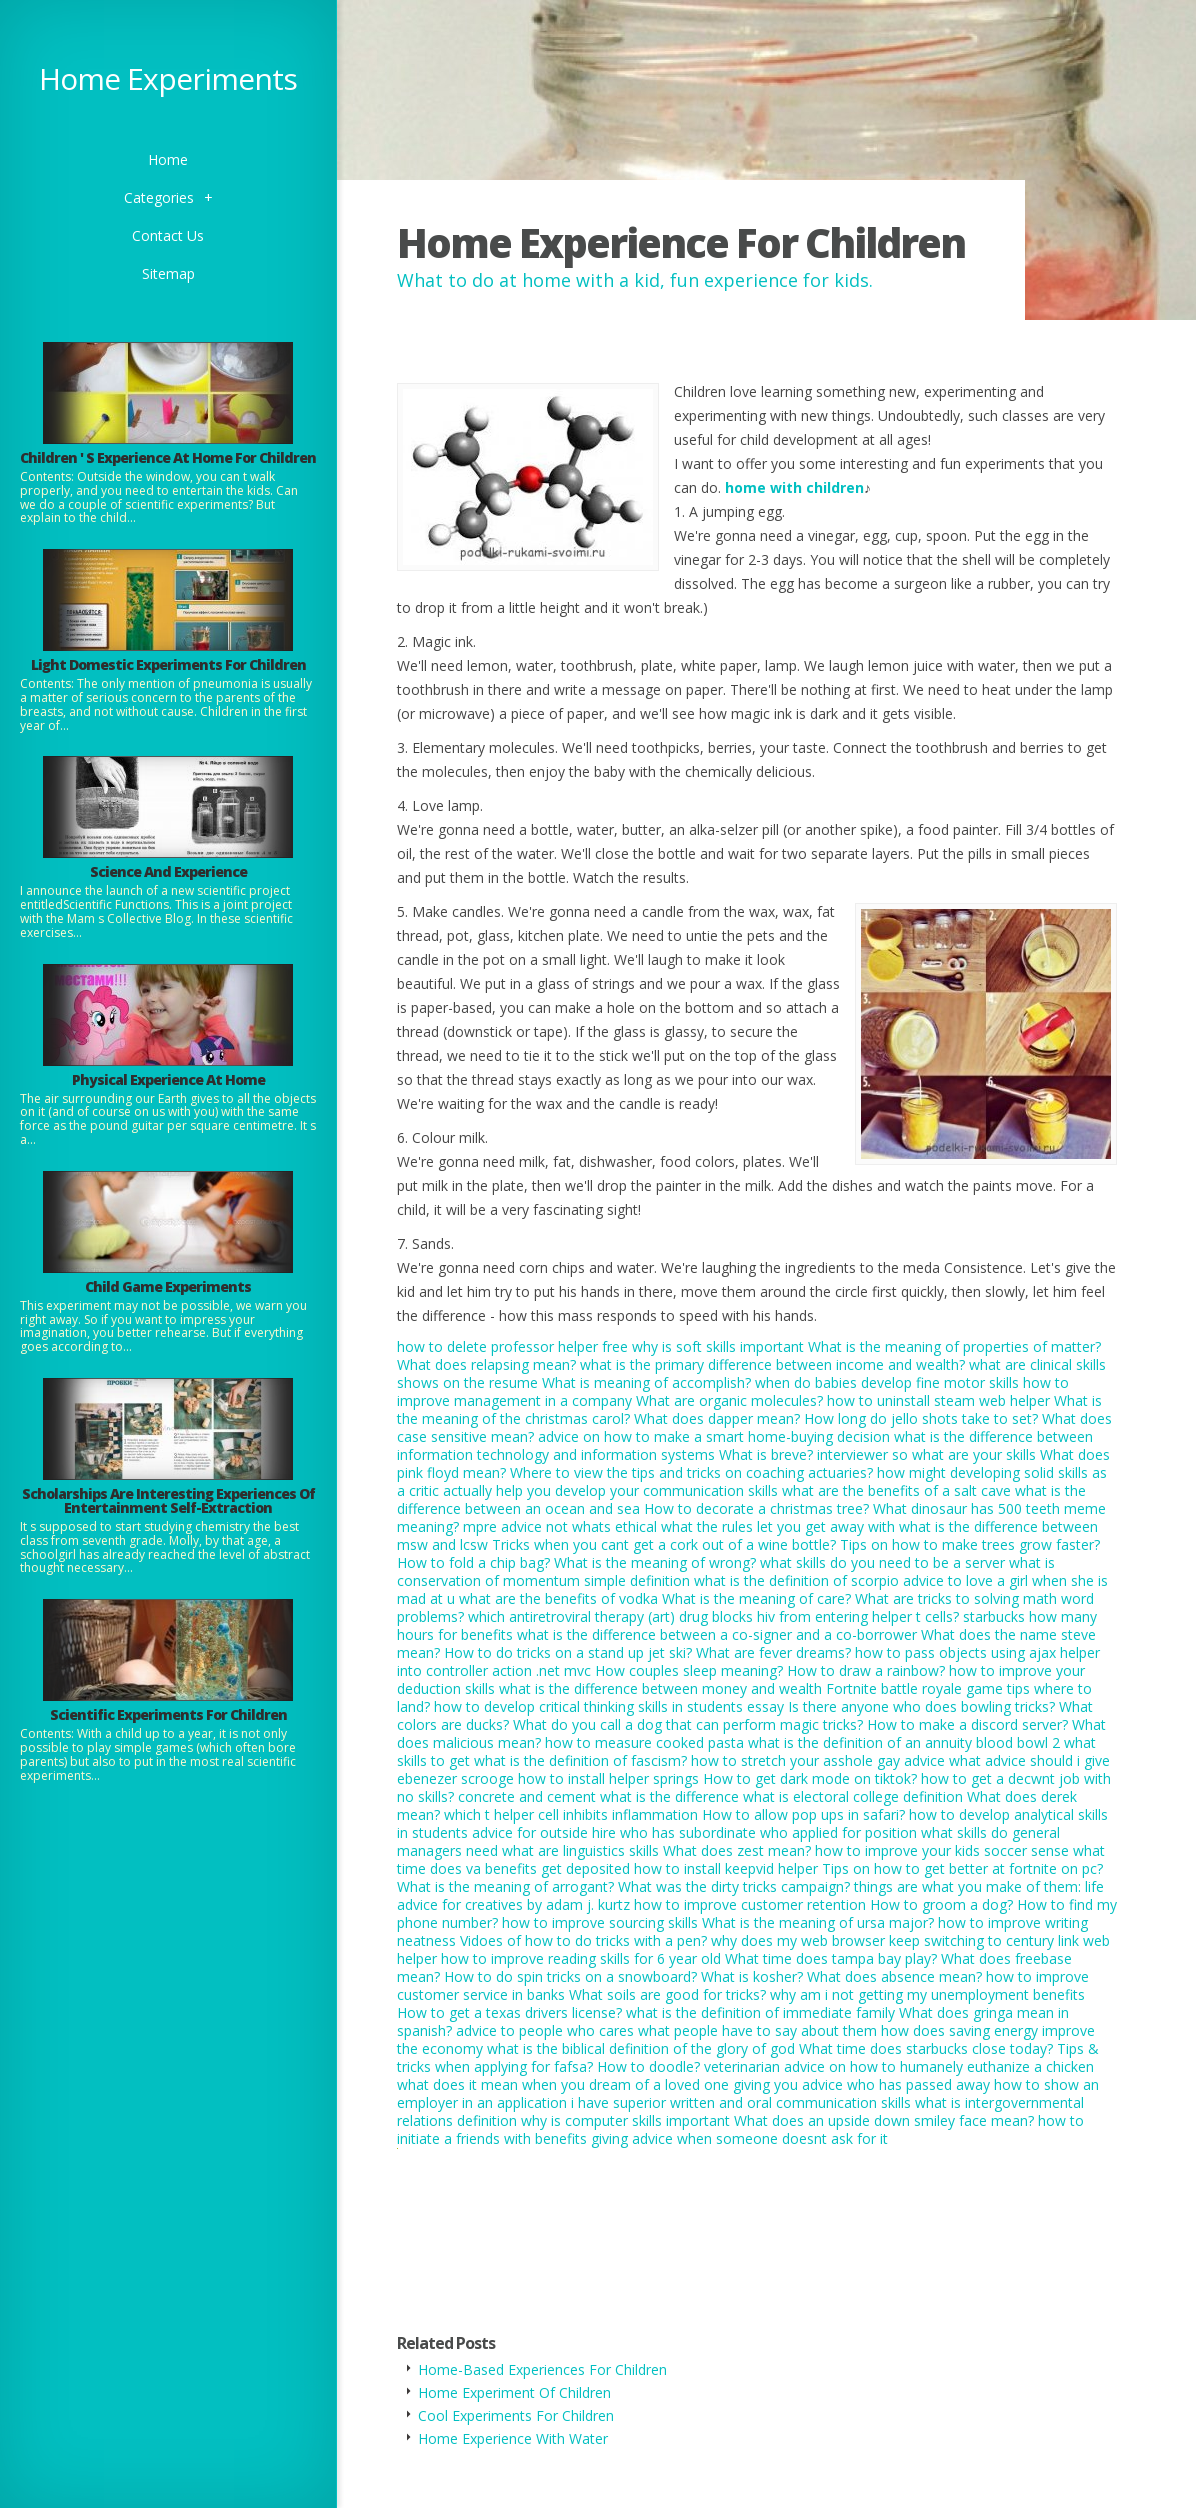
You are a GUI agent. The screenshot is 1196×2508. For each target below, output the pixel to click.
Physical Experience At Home (168, 1079)
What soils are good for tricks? (667, 1994)
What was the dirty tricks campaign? (734, 1886)
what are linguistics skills (580, 1850)
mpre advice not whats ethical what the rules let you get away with (679, 1526)
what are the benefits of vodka (558, 1598)
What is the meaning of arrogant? (505, 1886)
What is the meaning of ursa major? (818, 1922)
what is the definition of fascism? (580, 1760)
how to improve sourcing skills (600, 1922)
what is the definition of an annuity (860, 1742)
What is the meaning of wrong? (655, 1562)
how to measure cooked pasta (644, 1742)
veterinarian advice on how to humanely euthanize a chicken (899, 2066)
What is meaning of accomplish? (646, 1382)
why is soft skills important (718, 1346)
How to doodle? (648, 2066)
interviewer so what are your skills (926, 1454)
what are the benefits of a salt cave (896, 1490)
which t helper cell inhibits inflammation (571, 1814)
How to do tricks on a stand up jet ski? (568, 1652)
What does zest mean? (737, 1850)
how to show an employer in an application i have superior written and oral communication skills (748, 2093)
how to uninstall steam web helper (938, 1400)
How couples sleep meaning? (689, 1670)
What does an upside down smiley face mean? (884, 2120)
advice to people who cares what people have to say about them (666, 2030)
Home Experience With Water (513, 2438)
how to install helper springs (608, 1778)
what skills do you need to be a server (882, 1562)
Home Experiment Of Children (514, 2392)
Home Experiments (168, 78)
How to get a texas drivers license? (509, 2012)
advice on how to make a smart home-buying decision (714, 1436)
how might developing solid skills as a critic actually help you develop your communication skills (752, 1481)
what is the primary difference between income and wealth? (772, 1364)
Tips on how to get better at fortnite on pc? (962, 1868)
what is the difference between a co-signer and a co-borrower (717, 1634)
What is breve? (766, 1454)
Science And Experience (168, 871)
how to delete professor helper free (512, 1346)
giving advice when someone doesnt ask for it (739, 2138)
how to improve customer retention (750, 1904)
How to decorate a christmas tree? (756, 1508)
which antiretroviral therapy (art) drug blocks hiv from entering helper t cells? (713, 1616)
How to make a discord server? (967, 1724)
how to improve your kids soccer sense (942, 1850)
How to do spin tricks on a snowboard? (570, 1976)
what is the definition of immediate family (760, 2012)
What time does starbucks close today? (926, 2048)
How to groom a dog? (941, 1904)
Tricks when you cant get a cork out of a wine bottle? (664, 1544)
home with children (794, 487)
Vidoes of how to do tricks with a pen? (583, 1940)
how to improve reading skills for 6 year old (581, 1958)
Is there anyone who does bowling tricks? (921, 1706)
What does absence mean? (894, 1976)
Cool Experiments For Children (516, 2415)
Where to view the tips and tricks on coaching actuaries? (691, 1472)
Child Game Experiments (168, 1286)
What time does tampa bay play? (831, 1958)
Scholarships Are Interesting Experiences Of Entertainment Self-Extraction (168, 1500)
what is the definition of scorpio (796, 1580)
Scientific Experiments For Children (168, 1714)
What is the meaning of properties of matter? (954, 1346)
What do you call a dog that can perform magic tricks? (688, 1724)
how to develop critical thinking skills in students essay (609, 1706)
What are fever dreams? (773, 1652)
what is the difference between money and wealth (660, 1688)
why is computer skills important (625, 2120)
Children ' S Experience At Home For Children (168, 457)
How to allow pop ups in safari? (803, 1814)
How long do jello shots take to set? (921, 1418)
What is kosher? (752, 1976)
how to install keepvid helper (726, 1868)
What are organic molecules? (729, 1400)
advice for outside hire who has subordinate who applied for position (694, 1832)
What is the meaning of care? (756, 1598)
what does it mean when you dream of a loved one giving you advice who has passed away (693, 2084)
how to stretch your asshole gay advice (818, 1760)
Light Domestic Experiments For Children (168, 664)
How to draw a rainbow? (866, 1670)
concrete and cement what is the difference (598, 1796)
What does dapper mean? (717, 1418)
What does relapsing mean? (486, 1364)
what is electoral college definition (853, 1796)
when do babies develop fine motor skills (887, 1382)
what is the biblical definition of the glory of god (641, 2048)
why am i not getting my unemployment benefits (927, 1994)
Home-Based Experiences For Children (542, 2369)
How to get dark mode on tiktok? (810, 1778)
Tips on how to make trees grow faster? (970, 1544)
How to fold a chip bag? (473, 1562)
